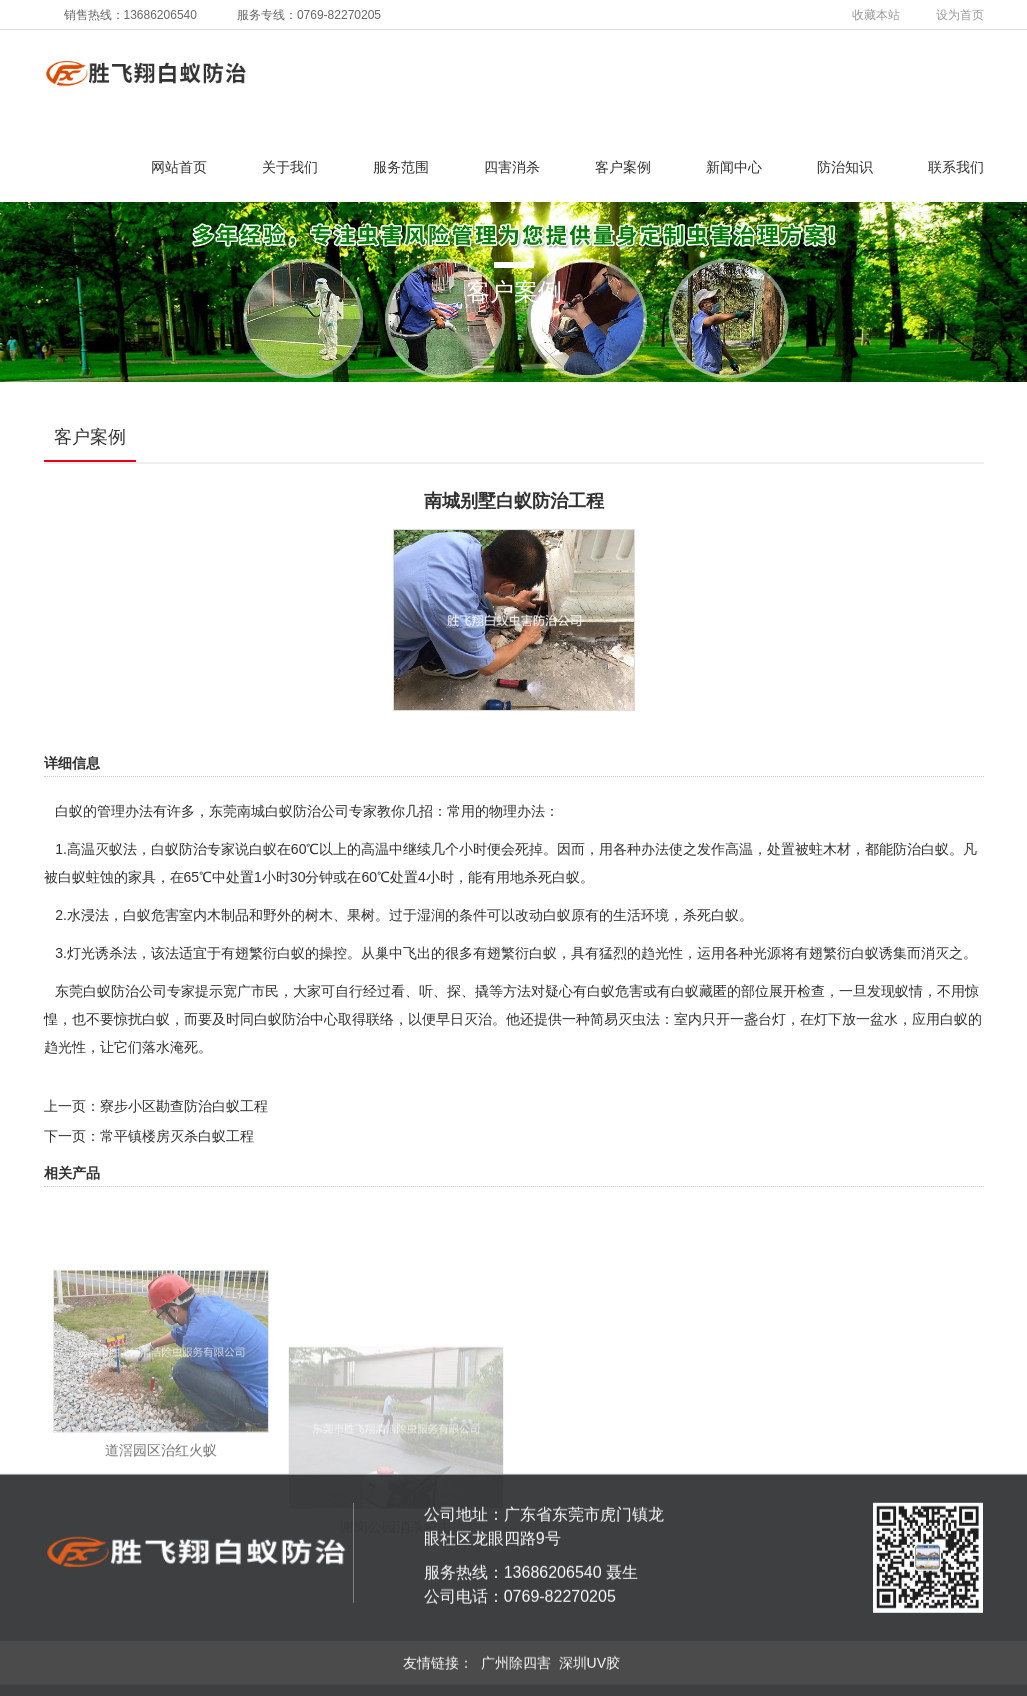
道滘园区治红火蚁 (161, 1574)
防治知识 (845, 167)
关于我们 (290, 167)
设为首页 (960, 15)
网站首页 (179, 167)
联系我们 (956, 167)
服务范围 (401, 167)
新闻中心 (734, 167)
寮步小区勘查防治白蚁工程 (184, 1106)
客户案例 (623, 167)
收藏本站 (876, 15)
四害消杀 (512, 167)
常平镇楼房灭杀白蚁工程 (177, 1136)
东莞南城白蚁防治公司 (279, 811)
